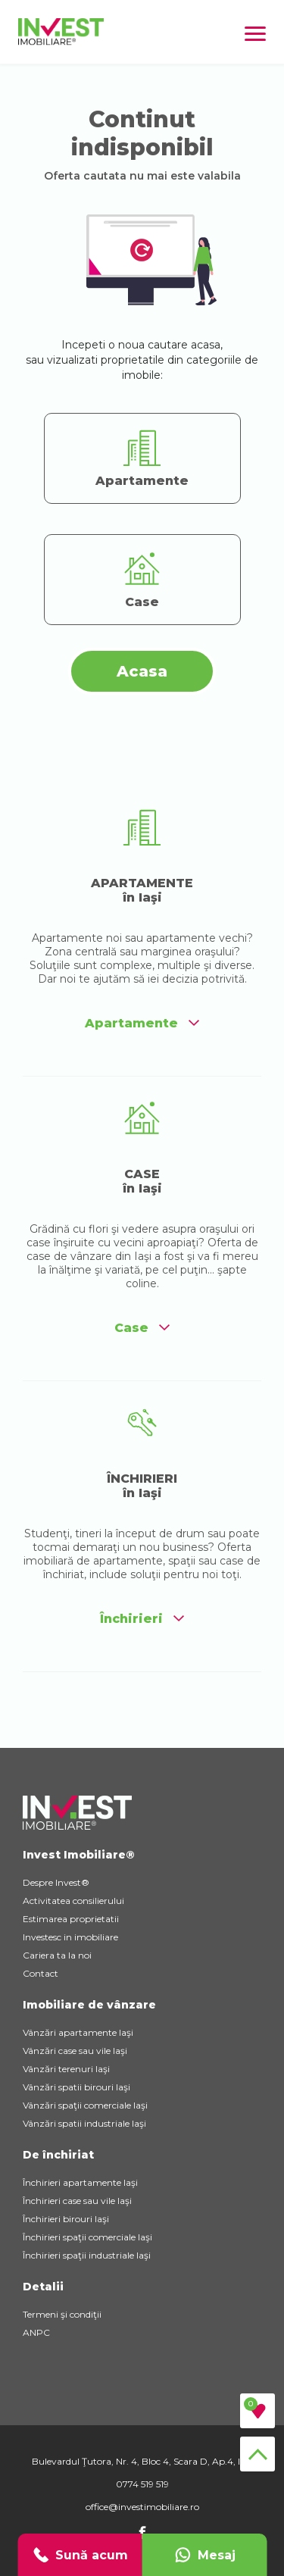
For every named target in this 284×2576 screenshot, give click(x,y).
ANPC (36, 2332)
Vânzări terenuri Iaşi (66, 2068)
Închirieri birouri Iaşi (66, 2218)
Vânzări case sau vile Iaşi (75, 2050)
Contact (40, 1973)
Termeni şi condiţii (62, 2314)
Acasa (142, 671)
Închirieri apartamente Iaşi (80, 2182)
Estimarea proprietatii (71, 1918)
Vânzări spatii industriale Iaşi (84, 2123)
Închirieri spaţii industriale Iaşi (87, 2255)
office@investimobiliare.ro (142, 2506)
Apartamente (142, 1023)
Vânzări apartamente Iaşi (78, 2032)
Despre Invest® (56, 1882)
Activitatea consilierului (73, 1900)
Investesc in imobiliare (70, 1937)
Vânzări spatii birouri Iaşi (76, 2087)
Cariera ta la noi (57, 1955)
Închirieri (142, 1619)
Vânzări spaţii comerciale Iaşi (85, 2105)
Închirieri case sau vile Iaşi (77, 2200)
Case (142, 1328)
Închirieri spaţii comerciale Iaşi (87, 2237)
